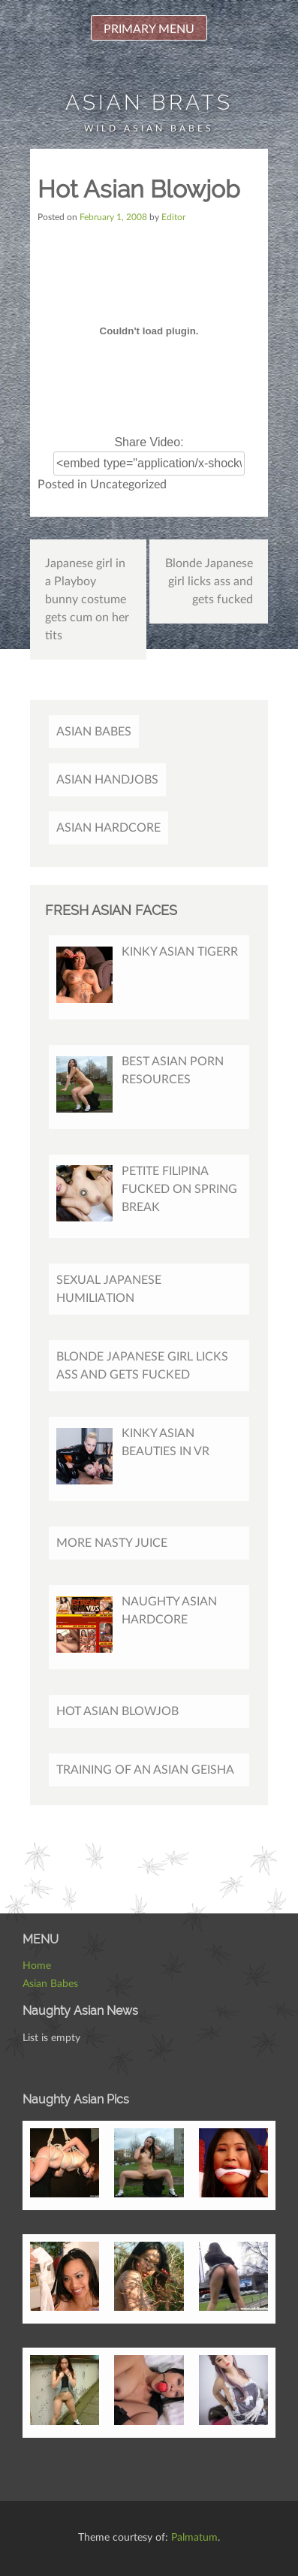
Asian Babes (93, 732)
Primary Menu (149, 29)
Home (37, 1966)
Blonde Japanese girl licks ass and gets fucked (209, 581)
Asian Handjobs (107, 780)
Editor (173, 217)
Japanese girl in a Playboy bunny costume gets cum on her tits (87, 599)
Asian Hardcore (108, 828)
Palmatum (194, 2537)
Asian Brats (149, 102)
